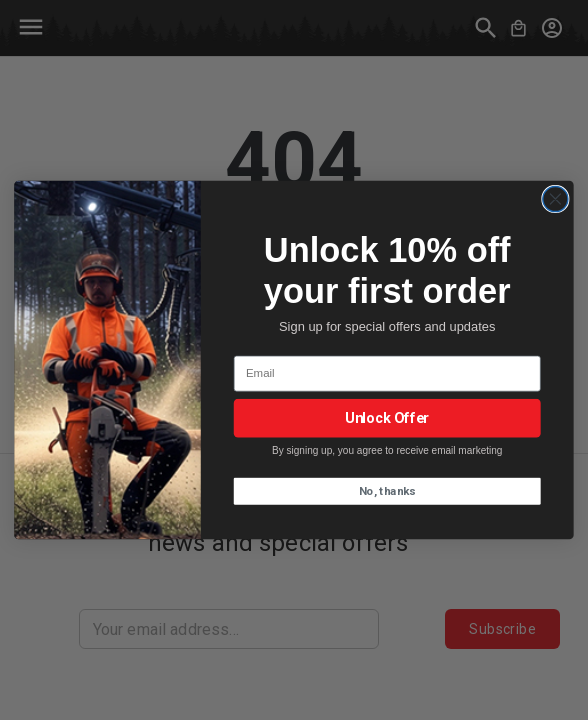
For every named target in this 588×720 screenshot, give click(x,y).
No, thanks (387, 491)
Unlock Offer (387, 418)
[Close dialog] (555, 198)
